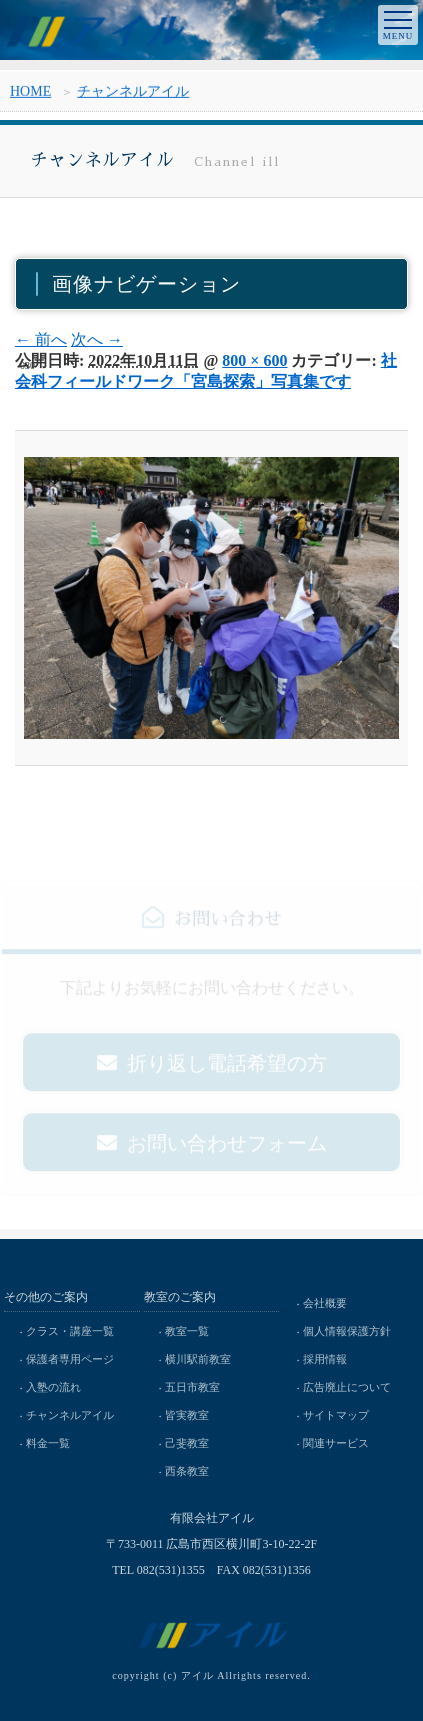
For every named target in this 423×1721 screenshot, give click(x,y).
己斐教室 (187, 1443)
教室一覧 (187, 1331)
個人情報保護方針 (347, 1331)
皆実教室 (187, 1415)
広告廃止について (347, 1387)
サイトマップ (336, 1415)
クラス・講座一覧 (70, 1331)
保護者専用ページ (70, 1359)
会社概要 (325, 1303)
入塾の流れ (53, 1387)
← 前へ (41, 339)
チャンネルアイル (133, 94)
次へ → (97, 339)
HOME (30, 94)
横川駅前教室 (198, 1359)
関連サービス (336, 1443)
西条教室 (187, 1471)
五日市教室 (192, 1387)
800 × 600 (254, 360)
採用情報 (325, 1359)
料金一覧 (48, 1443)
